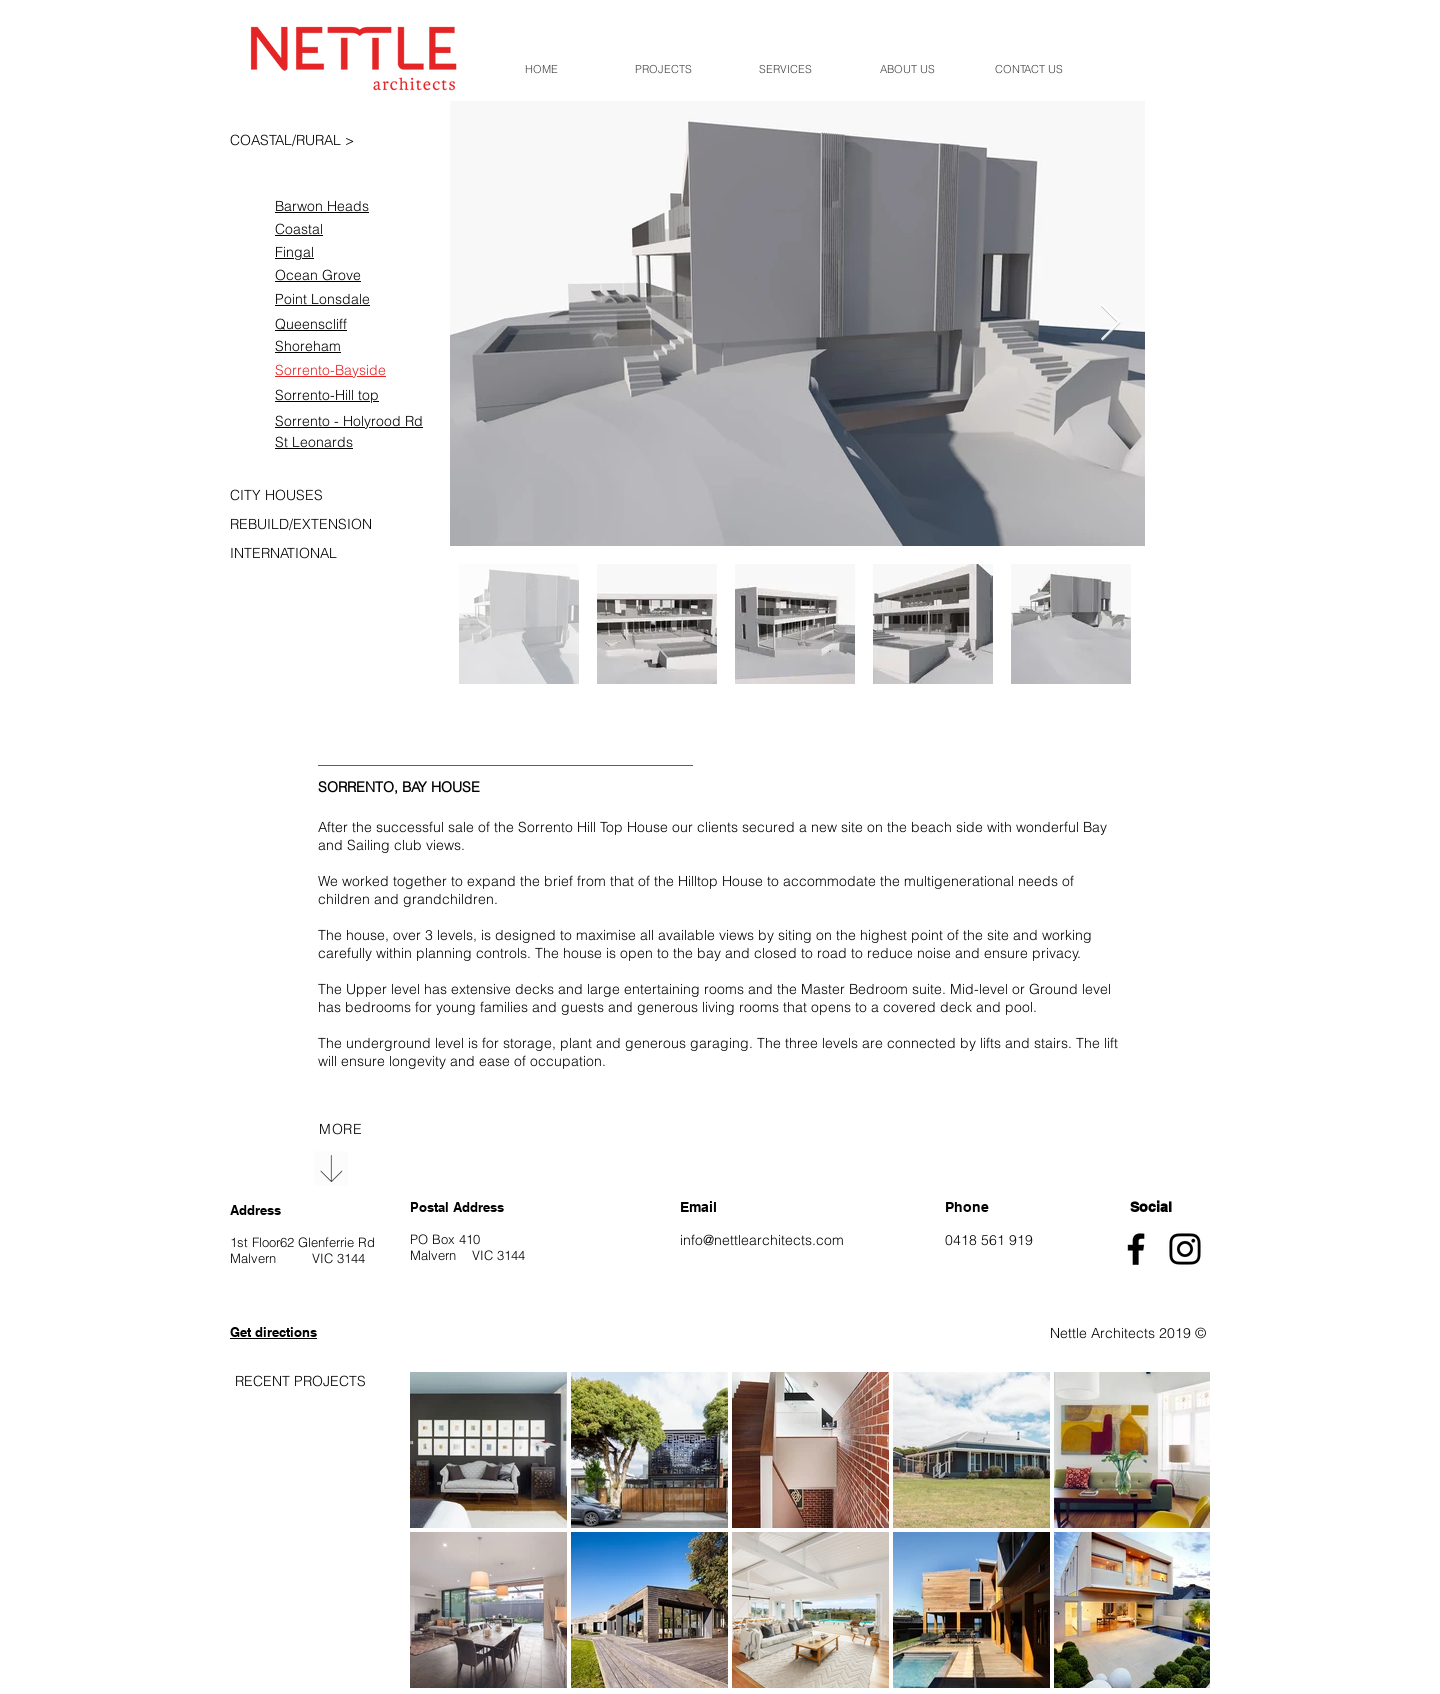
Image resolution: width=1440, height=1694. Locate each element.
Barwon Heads (322, 206)
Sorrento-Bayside (330, 370)
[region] (340, 1129)
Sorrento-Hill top (327, 395)
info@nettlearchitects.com (762, 1240)
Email (698, 1207)
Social (1151, 1207)
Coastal (299, 229)
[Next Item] (1110, 323)
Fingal (294, 252)
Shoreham (308, 346)
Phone (967, 1207)
